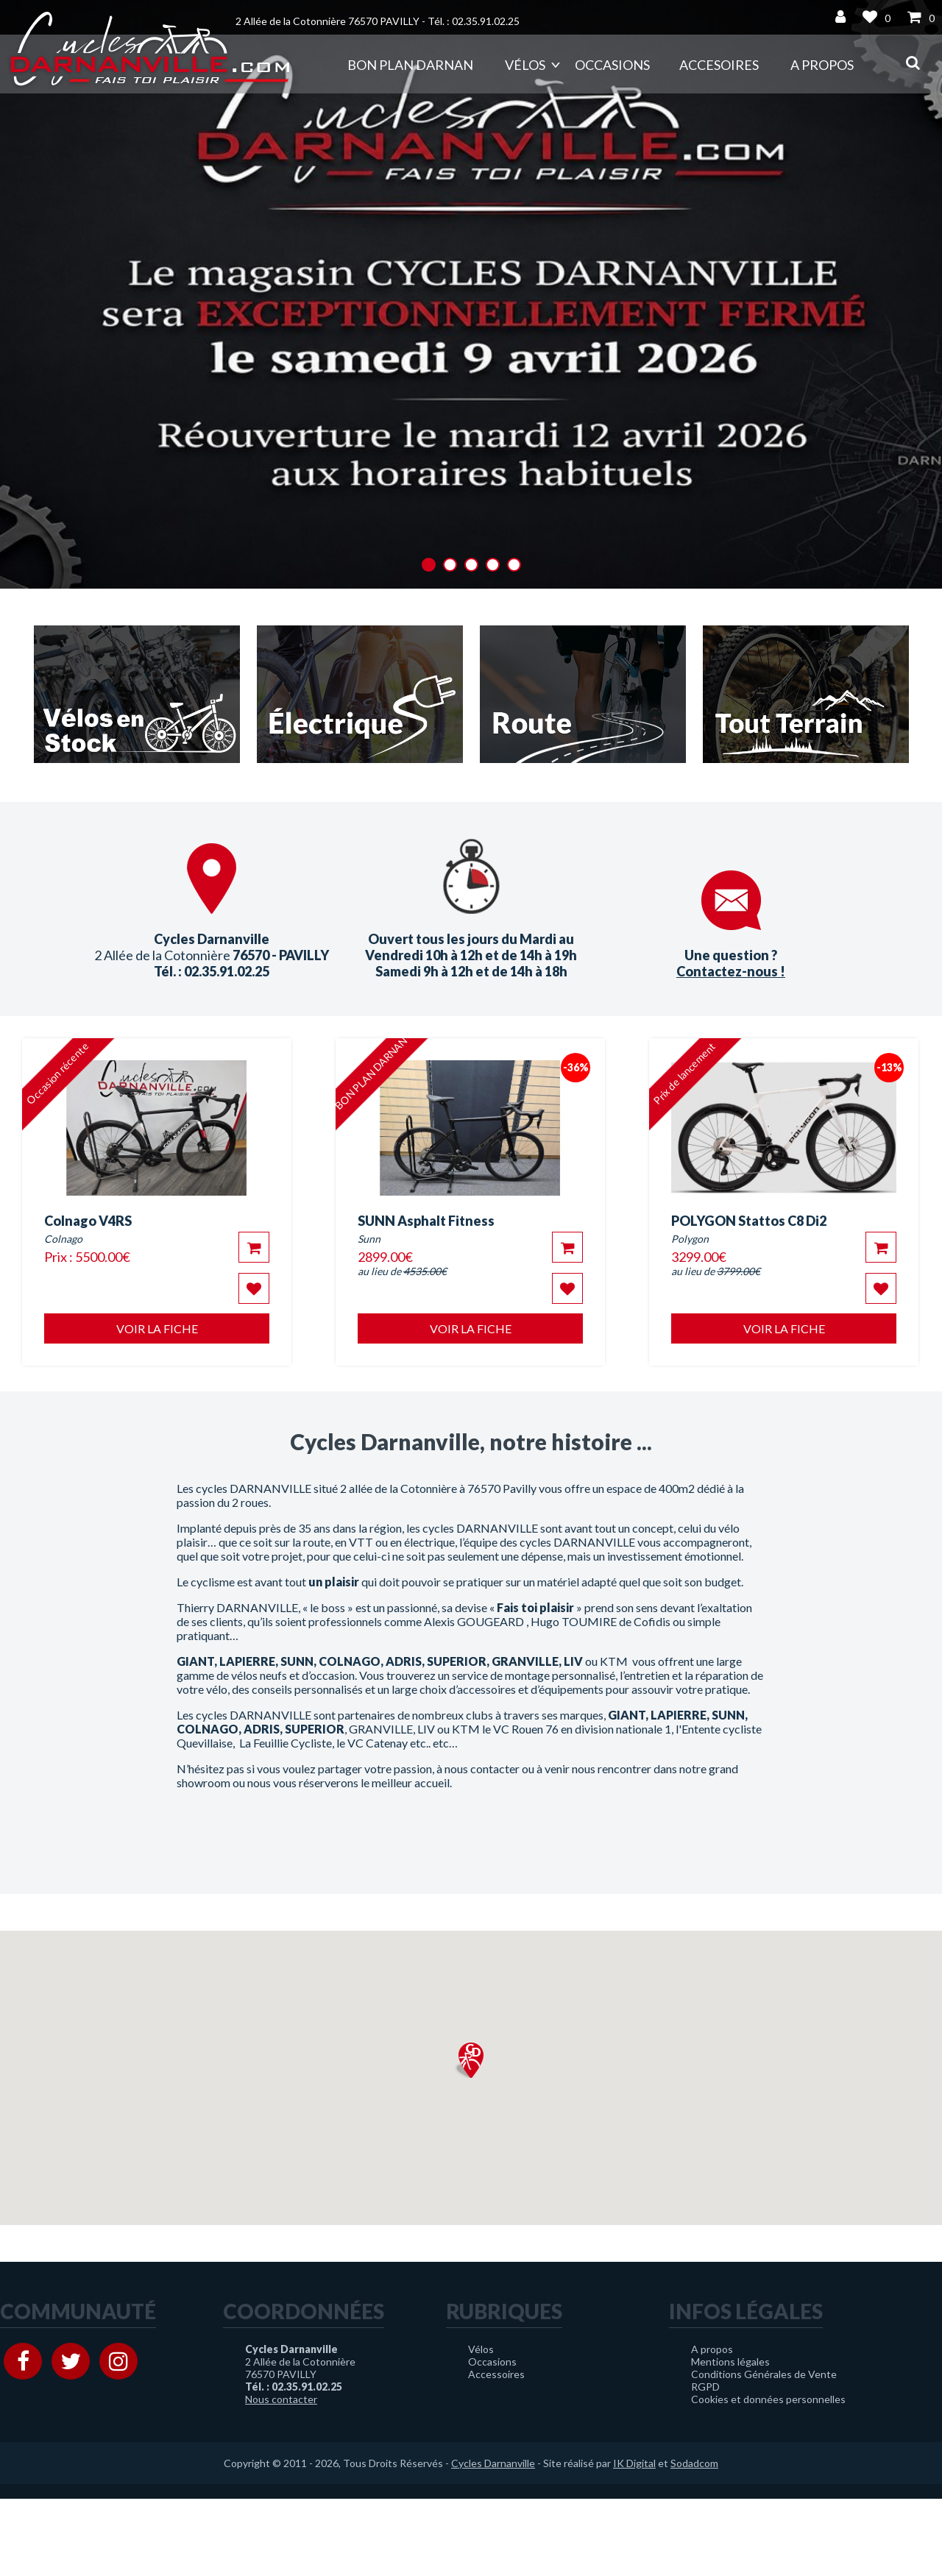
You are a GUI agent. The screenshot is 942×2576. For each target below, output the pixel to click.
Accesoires (719, 65)
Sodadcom (694, 2463)
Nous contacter (281, 2399)
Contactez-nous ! (730, 971)
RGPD (705, 2386)
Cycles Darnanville (493, 2463)
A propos (822, 65)
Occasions (612, 65)
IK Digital (634, 2463)
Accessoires (496, 2374)
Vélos (525, 65)
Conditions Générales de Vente (764, 2374)
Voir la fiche (157, 1328)
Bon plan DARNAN (410, 65)
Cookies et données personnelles (768, 2399)
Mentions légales (730, 2361)
